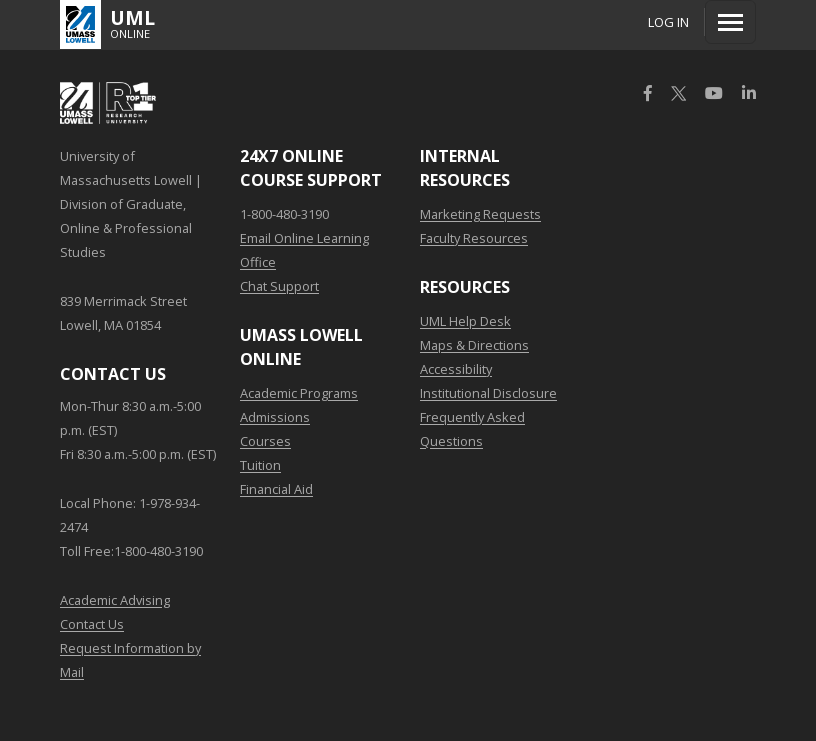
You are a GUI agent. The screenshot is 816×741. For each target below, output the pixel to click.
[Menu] (730, 22)
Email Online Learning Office (304, 250)
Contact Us (92, 624)
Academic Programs (299, 393)
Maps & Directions (474, 345)
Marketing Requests (480, 214)
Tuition (260, 465)
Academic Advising (115, 600)
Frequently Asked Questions (472, 429)
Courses (265, 441)
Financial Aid (276, 489)
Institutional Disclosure (488, 393)
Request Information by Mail (130, 660)
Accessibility (456, 369)
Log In (668, 22)
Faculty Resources (474, 238)
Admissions (275, 417)
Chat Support (279, 286)
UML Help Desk (465, 321)
